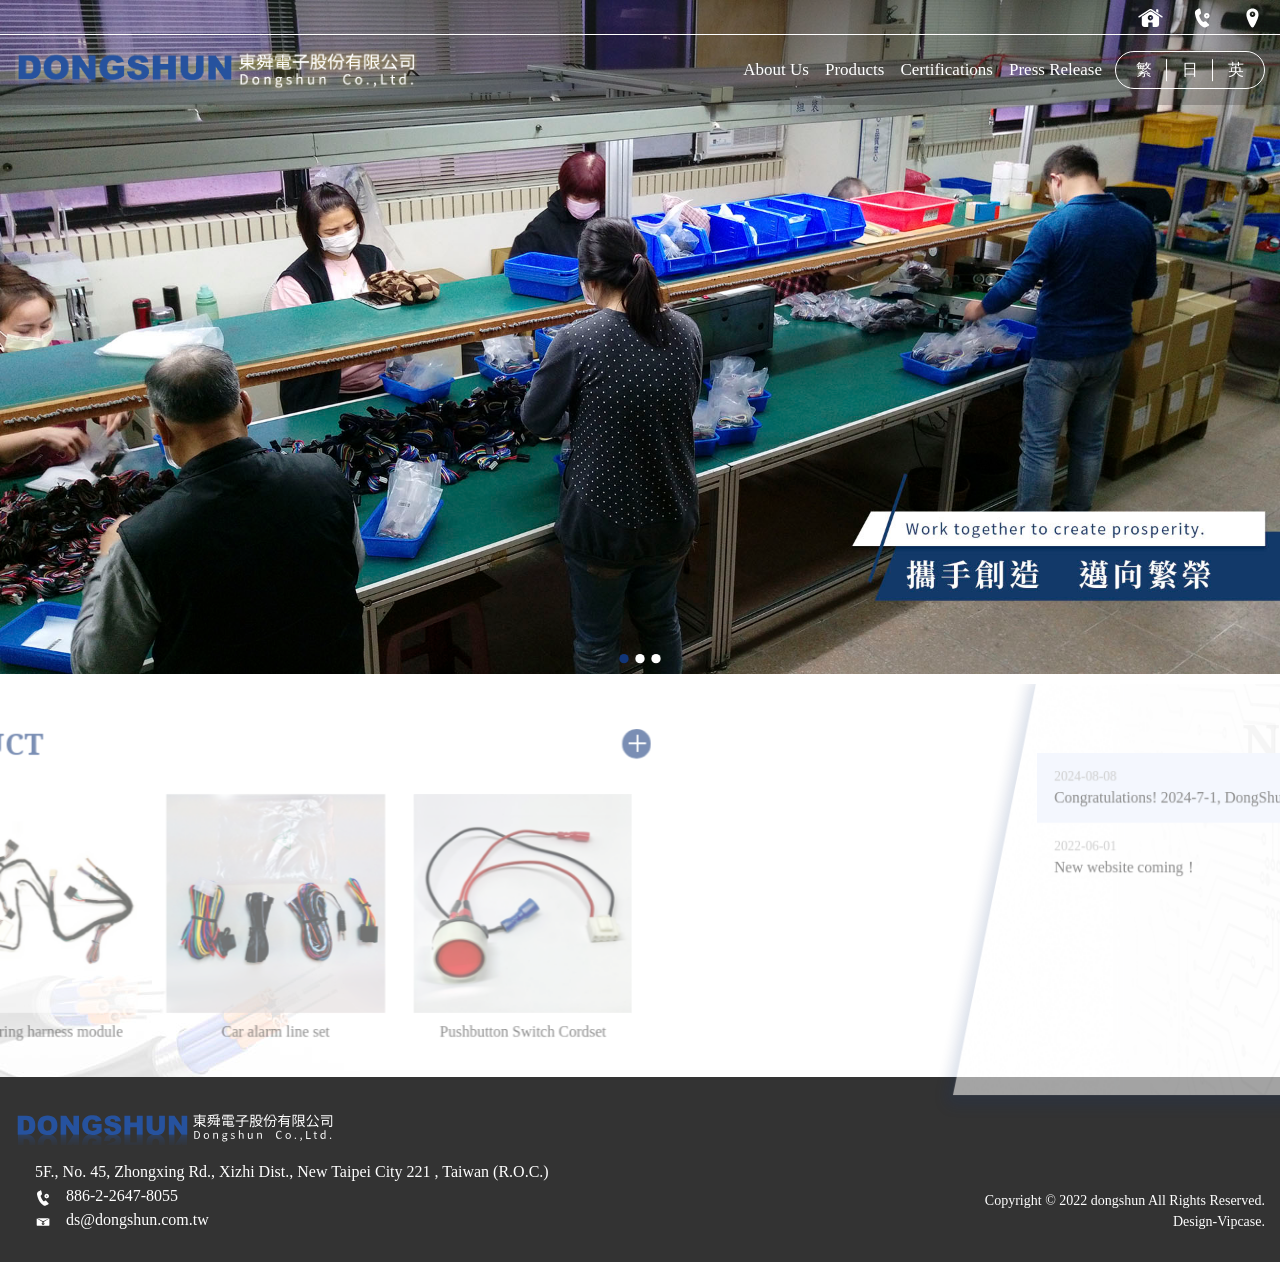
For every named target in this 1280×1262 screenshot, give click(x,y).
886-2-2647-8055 (122, 1195)
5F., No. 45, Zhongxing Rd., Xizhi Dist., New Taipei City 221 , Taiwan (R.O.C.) (292, 1171)
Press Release (1055, 69)
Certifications (946, 69)
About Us (776, 69)
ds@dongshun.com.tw (137, 1219)
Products (855, 69)
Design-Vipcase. (1219, 1221)
